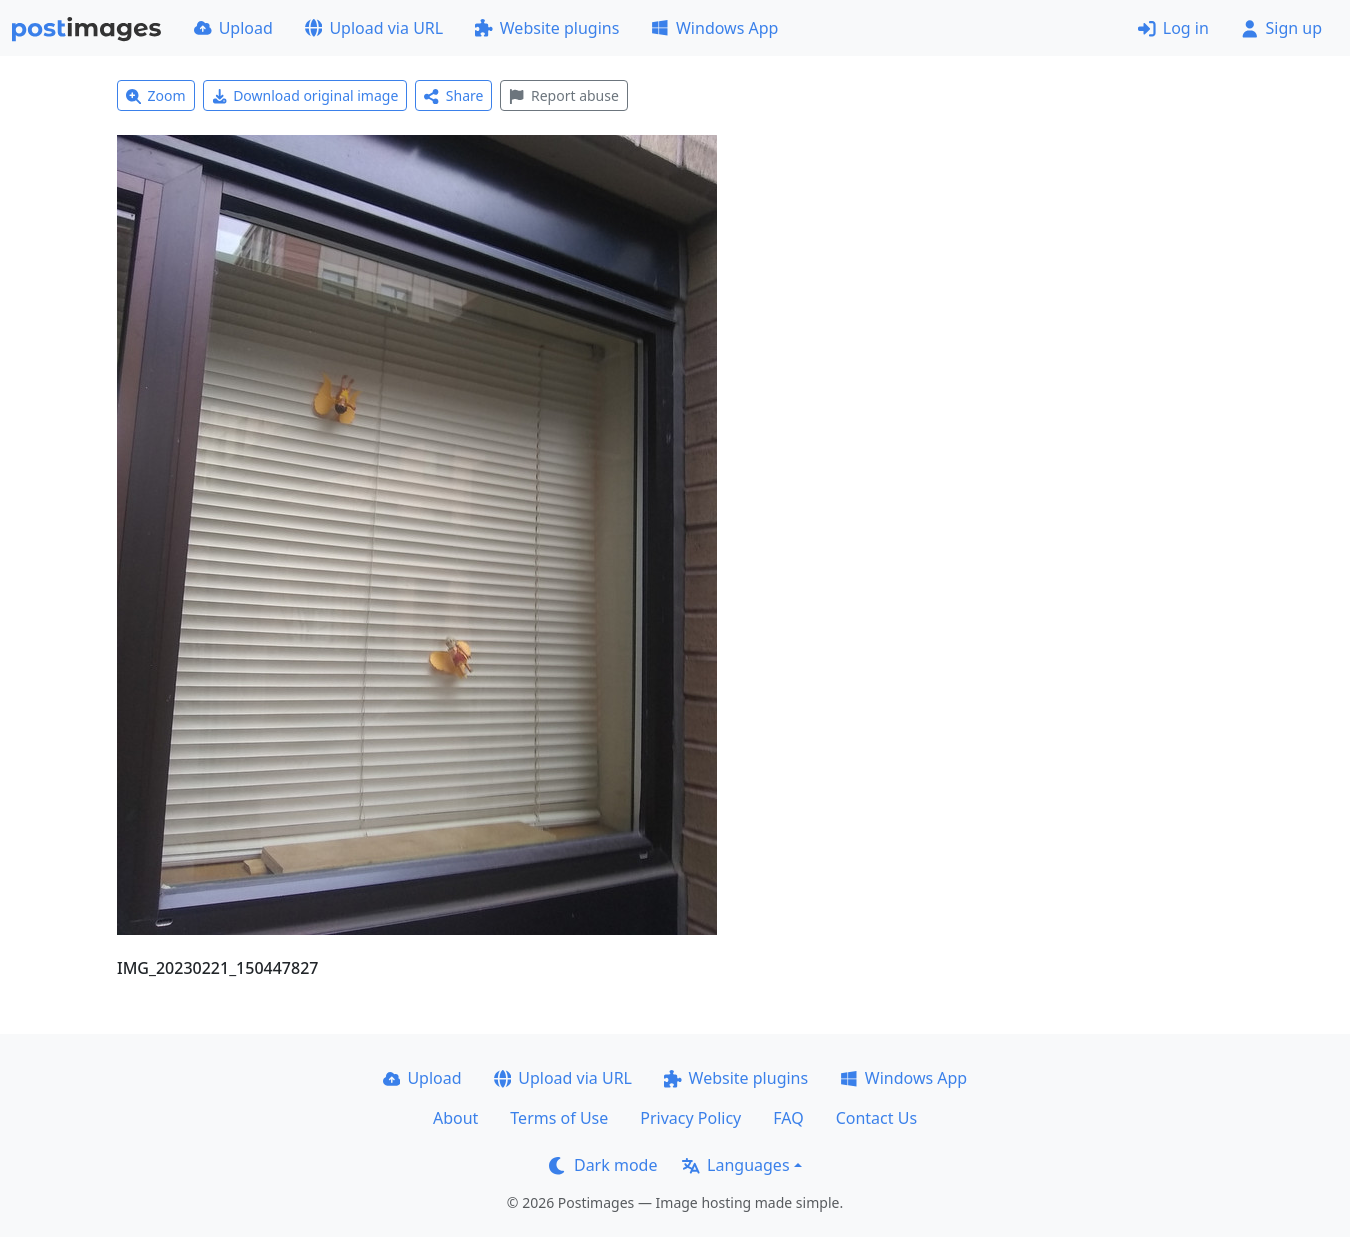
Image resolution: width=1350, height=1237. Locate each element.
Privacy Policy (690, 1118)
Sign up (1281, 28)
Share (453, 95)
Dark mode (603, 1165)
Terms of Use (559, 1118)
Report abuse (563, 95)
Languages (735, 1165)
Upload (233, 28)
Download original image (305, 95)
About (455, 1118)
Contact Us (876, 1118)
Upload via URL (374, 28)
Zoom (156, 95)
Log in (1173, 28)
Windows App (714, 28)
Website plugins (547, 28)
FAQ (788, 1118)
